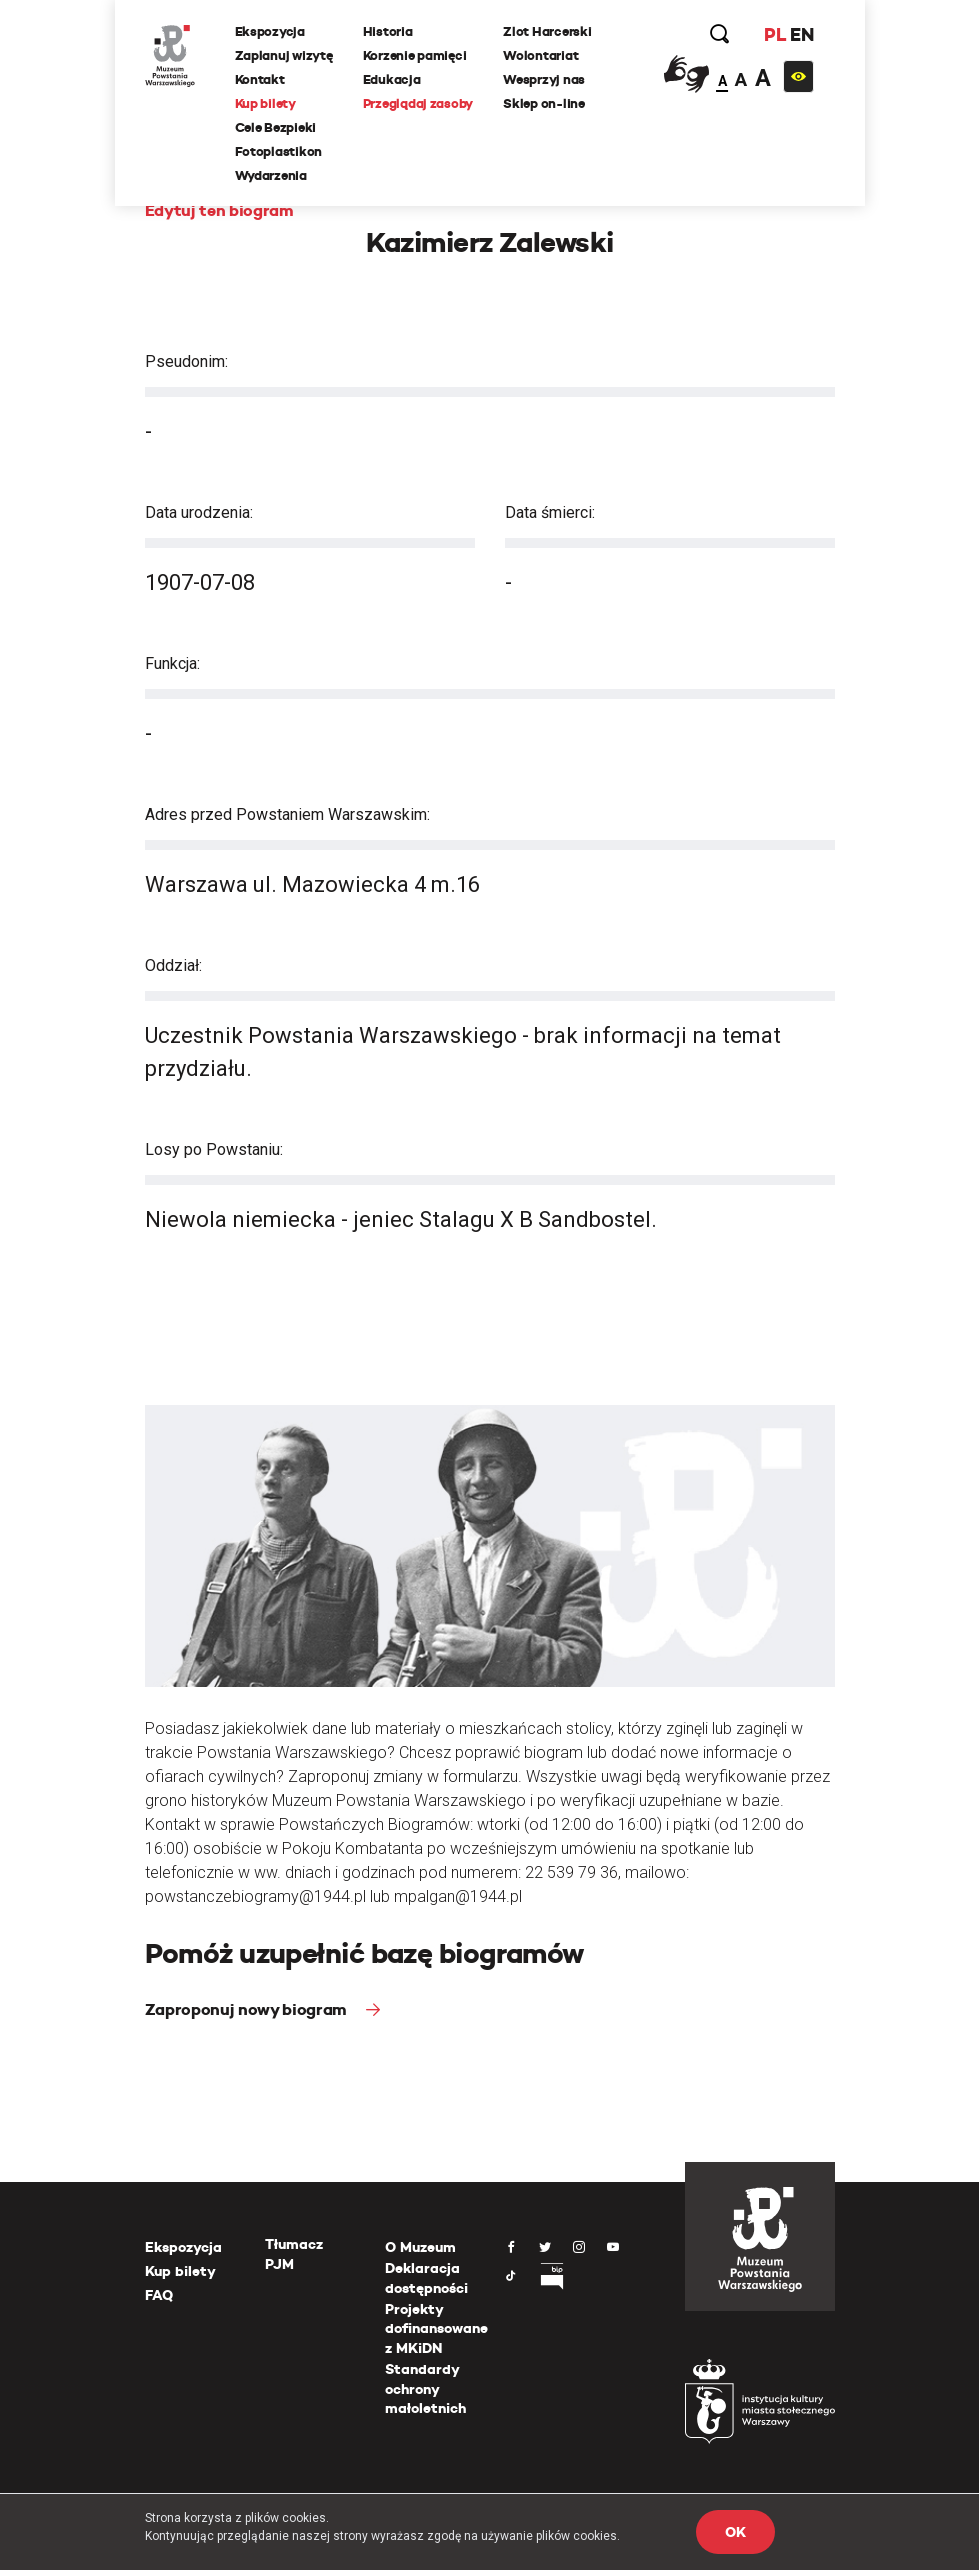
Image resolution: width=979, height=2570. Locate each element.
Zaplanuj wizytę (284, 55)
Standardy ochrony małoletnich (425, 2388)
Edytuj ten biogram (219, 210)
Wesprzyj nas (544, 79)
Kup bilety (265, 103)
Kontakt (260, 79)
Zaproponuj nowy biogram (248, 2009)
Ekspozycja (270, 31)
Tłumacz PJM (294, 2254)
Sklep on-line (544, 103)
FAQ (159, 2295)
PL (775, 34)
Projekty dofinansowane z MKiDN (436, 2328)
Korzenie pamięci (415, 55)
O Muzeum (420, 2247)
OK (735, 2532)
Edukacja (392, 79)
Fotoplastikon (279, 151)
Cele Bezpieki (276, 127)
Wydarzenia (271, 175)
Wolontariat (540, 55)
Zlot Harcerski (547, 31)
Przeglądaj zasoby (418, 103)
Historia (388, 31)
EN (801, 34)
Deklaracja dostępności (426, 2278)
